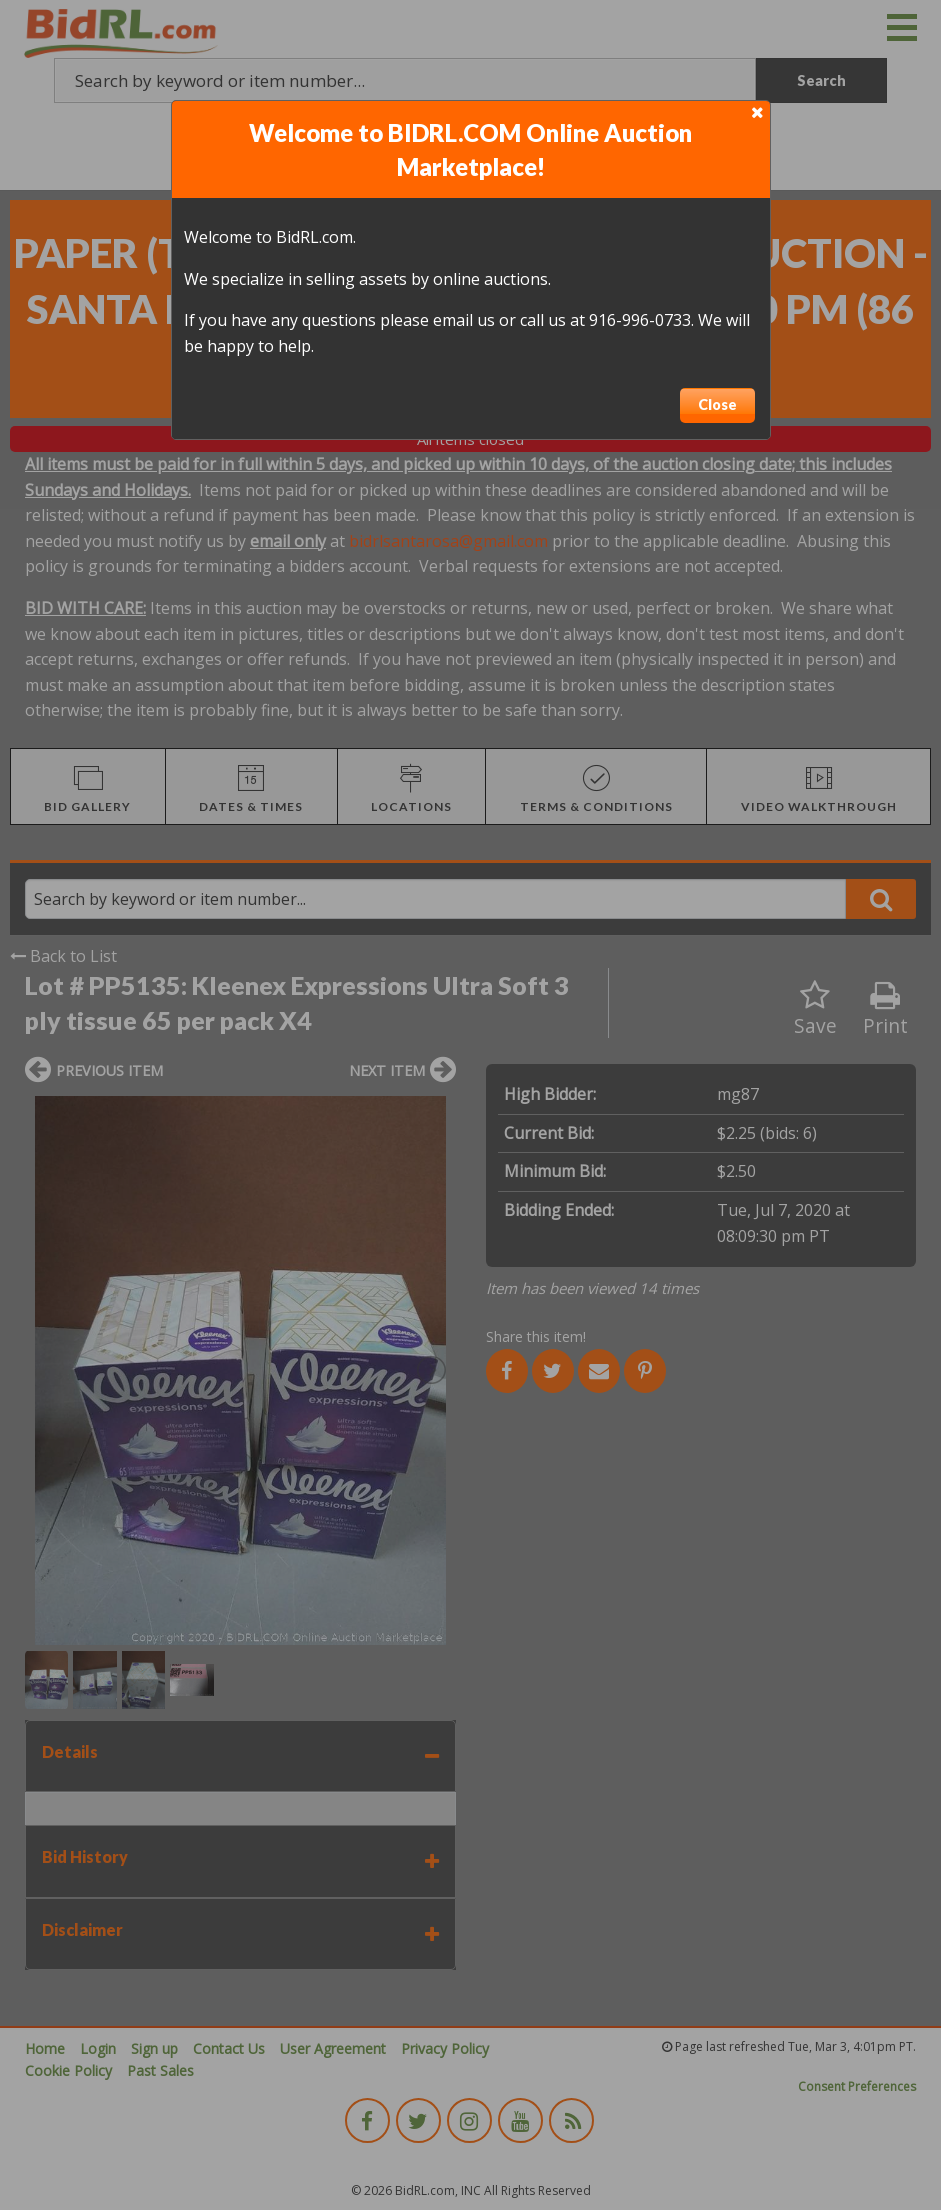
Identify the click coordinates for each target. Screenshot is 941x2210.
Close (717, 404)
